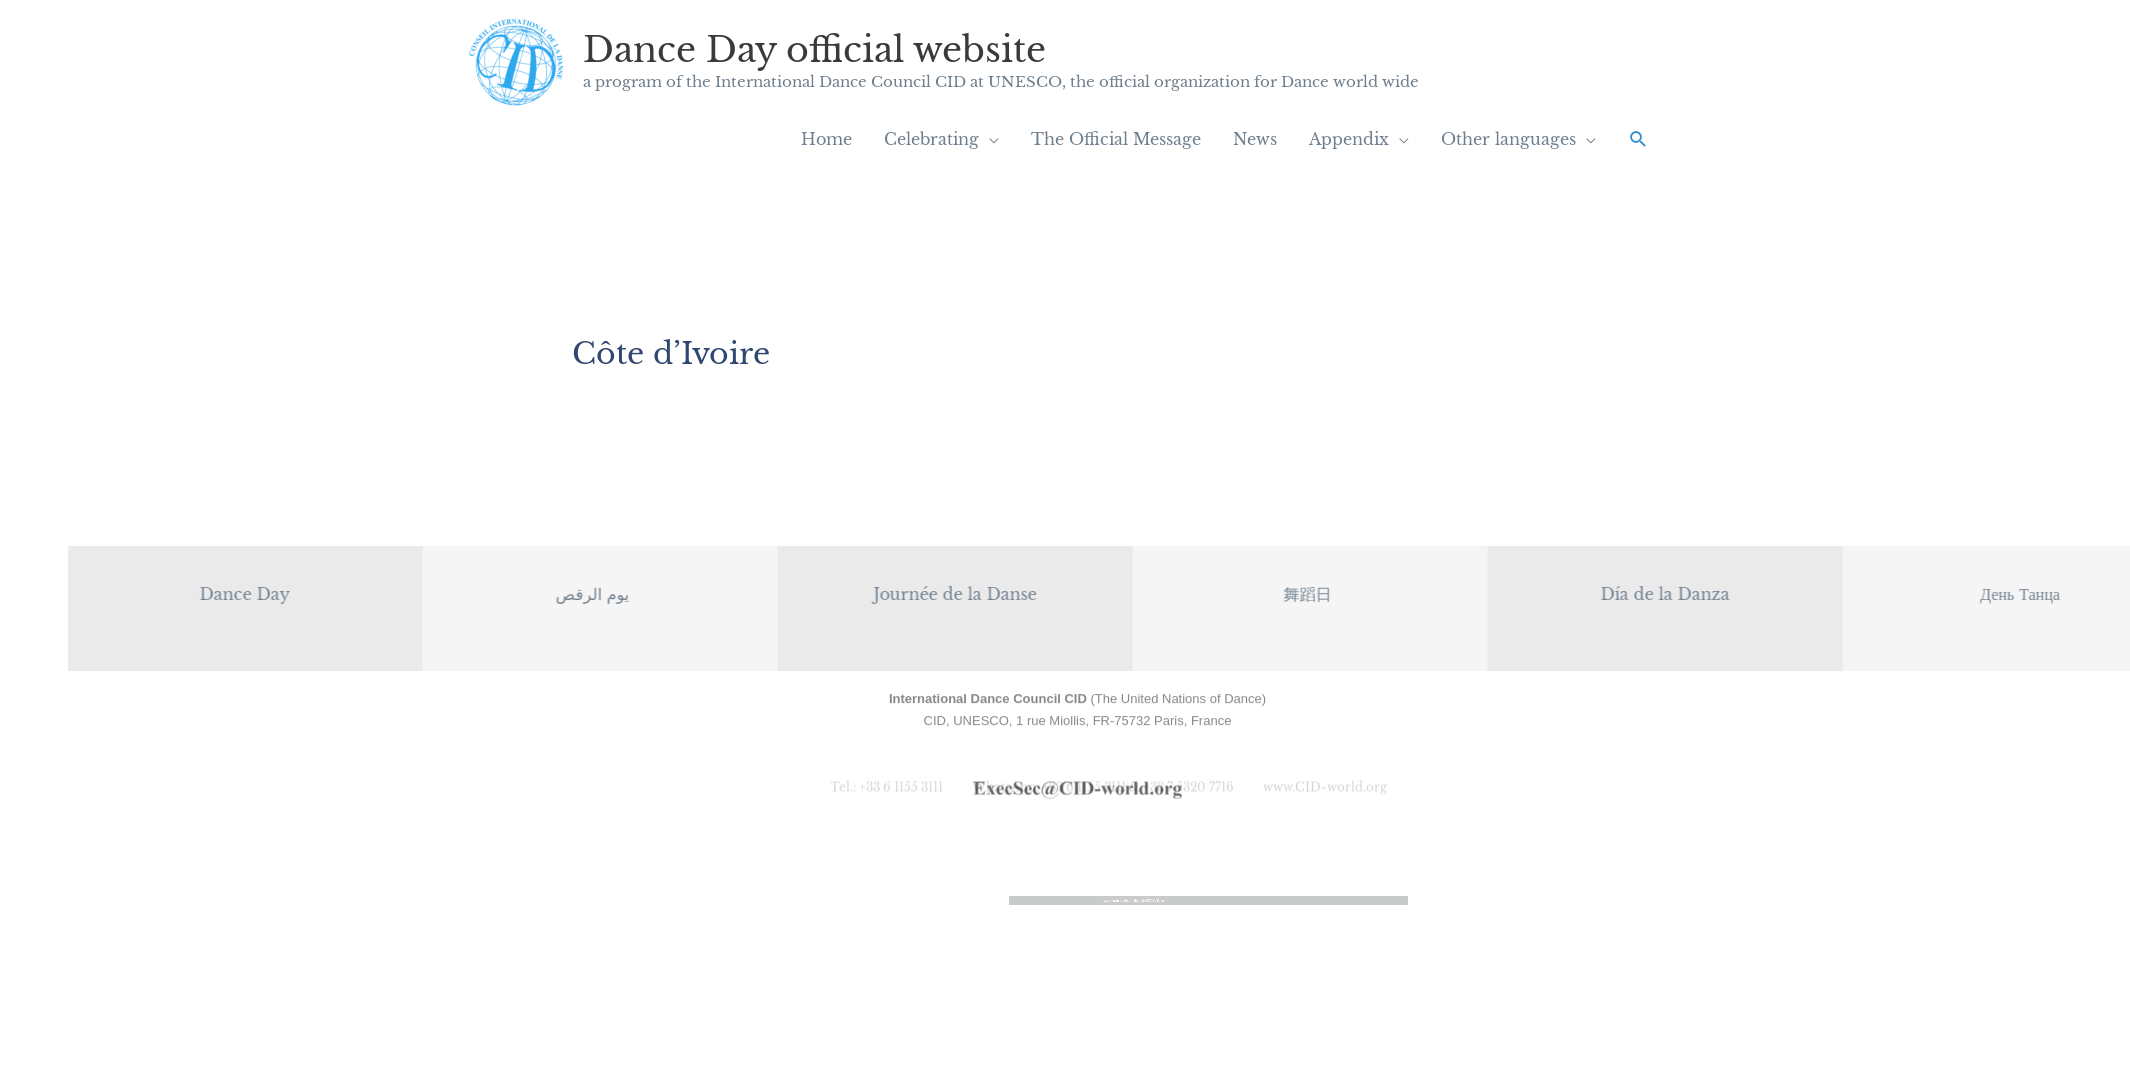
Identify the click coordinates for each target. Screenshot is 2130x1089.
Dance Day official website (814, 49)
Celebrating (931, 139)
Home (826, 139)
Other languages (1508, 139)
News (1255, 139)
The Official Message (1116, 139)
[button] (1638, 139)
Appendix (1349, 139)
